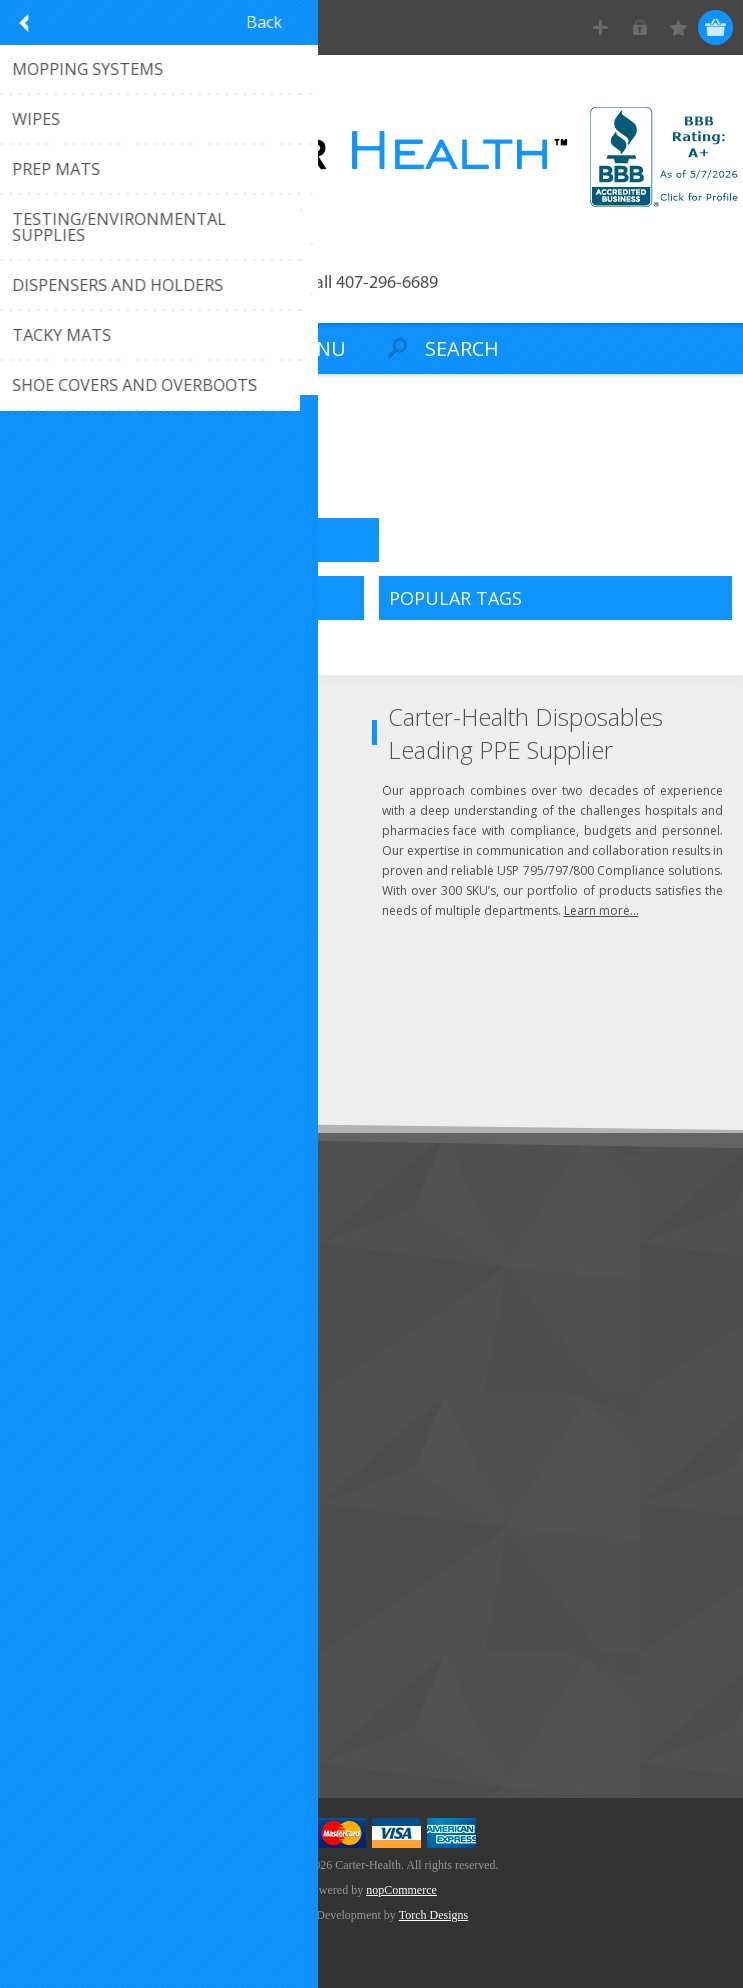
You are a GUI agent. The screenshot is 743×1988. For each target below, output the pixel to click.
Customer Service (85, 1270)
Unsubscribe (153, 1069)
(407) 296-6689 (96, 764)
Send (256, 1032)
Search (50, 1726)
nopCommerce (401, 1890)
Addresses (61, 1498)
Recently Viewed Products (111, 1693)
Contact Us (64, 1237)
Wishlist (52, 1564)
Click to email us (99, 797)
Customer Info (75, 1465)
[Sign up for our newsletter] (125, 1032)
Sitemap (54, 1336)
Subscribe (60, 1069)
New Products (74, 1660)
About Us (58, 1303)
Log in (639, 27)
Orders (50, 1531)
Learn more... (601, 910)
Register (600, 27)
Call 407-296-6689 (371, 283)
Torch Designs (433, 1915)
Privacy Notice (74, 1369)
